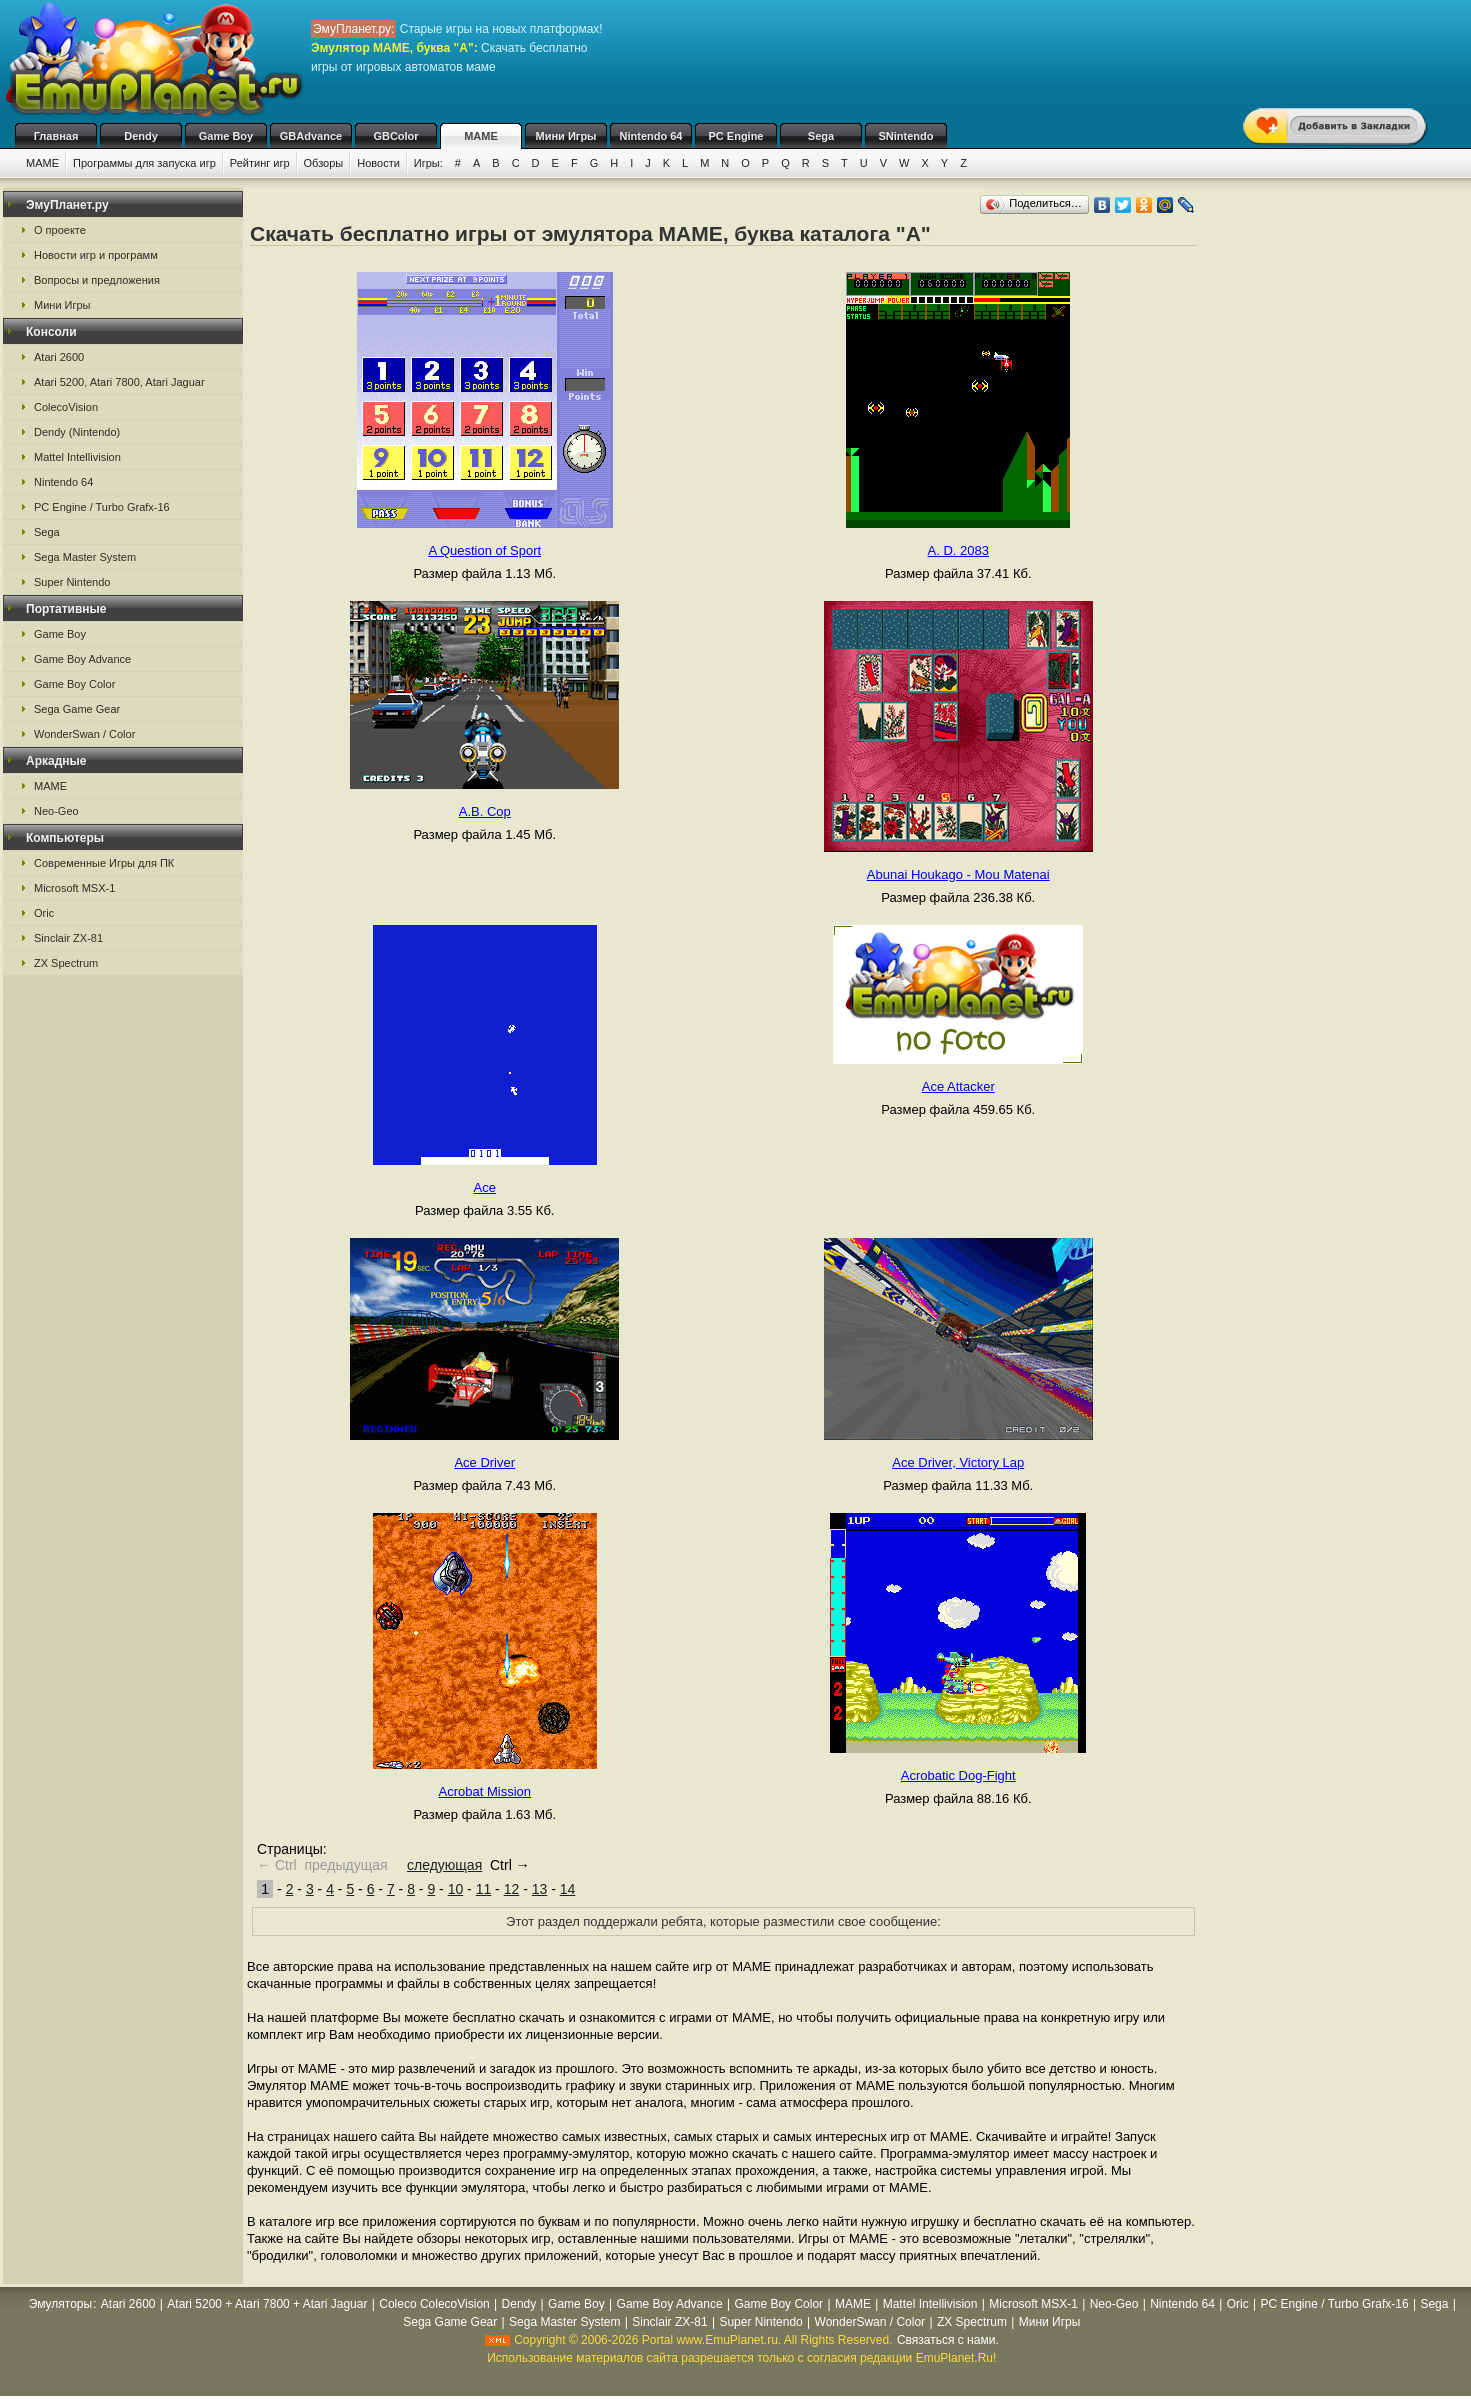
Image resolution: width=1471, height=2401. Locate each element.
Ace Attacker (958, 1086)
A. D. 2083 (958, 550)
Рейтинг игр (260, 163)
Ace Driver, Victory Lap (958, 1462)
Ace (485, 1187)
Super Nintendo (72, 582)
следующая (444, 1865)
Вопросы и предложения (97, 280)
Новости (378, 163)
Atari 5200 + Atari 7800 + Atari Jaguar (267, 2304)
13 (540, 1889)
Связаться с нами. (948, 2340)
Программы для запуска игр (144, 163)
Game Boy (226, 136)
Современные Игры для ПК (104, 863)
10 (456, 1889)
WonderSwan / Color (84, 734)
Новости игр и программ (96, 255)
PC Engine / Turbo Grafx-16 (102, 507)
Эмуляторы (60, 2304)
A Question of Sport (484, 550)
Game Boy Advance (82, 659)
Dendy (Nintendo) (77, 432)
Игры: (428, 163)
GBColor (395, 136)
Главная (56, 136)
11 (484, 1889)
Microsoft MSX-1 (74, 888)
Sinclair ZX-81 (68, 938)
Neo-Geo (56, 811)
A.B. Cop (485, 811)
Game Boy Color (74, 684)
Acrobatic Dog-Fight (958, 1775)
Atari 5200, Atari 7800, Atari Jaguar (119, 382)
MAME (481, 136)
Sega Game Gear (77, 709)
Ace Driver (484, 1462)
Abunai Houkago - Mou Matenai (958, 874)
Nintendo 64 (651, 136)
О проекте (60, 230)
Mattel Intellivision (77, 457)
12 (512, 1889)
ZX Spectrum (66, 963)
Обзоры (324, 163)
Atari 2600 (59, 357)
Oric (44, 913)
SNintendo (906, 136)
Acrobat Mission (485, 1791)
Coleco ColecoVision (434, 2304)
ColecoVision (66, 407)
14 (568, 1889)
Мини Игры (566, 136)
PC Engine (735, 136)
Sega (821, 136)
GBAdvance (311, 136)
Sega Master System (85, 557)
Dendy (141, 136)
